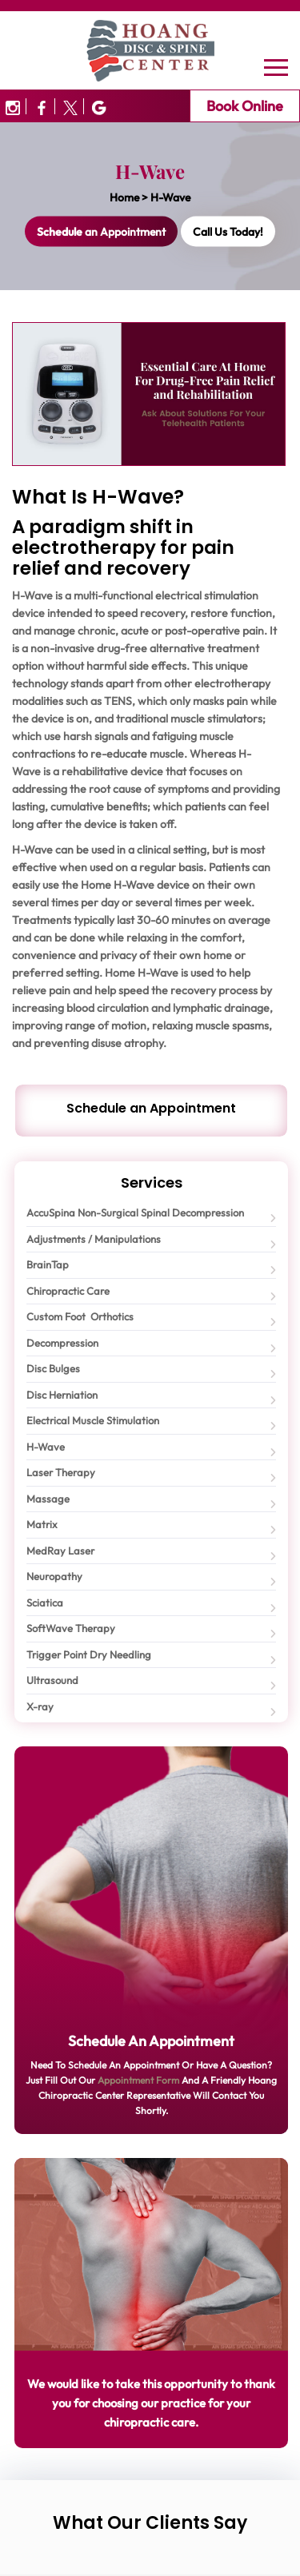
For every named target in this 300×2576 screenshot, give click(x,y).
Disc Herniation (62, 1394)
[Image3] (96, 106)
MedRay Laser (60, 1550)
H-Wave (45, 1446)
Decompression (62, 1342)
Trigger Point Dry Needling (88, 1654)
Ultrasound (52, 1680)
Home (124, 197)
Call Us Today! (228, 232)
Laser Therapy (60, 1472)
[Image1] (42, 106)
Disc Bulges (53, 1368)
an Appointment (101, 232)
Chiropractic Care (68, 1290)
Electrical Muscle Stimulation (92, 1420)
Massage (48, 1498)
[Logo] (150, 49)
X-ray (40, 1706)
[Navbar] (276, 67)
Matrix (42, 1524)
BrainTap (47, 1264)
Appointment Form (138, 2080)
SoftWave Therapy (70, 1628)
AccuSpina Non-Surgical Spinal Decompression (135, 1212)
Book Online (244, 106)
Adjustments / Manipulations (93, 1238)
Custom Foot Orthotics (80, 1316)
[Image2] (71, 106)
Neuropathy (54, 1576)
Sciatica (44, 1602)
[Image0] (13, 106)
